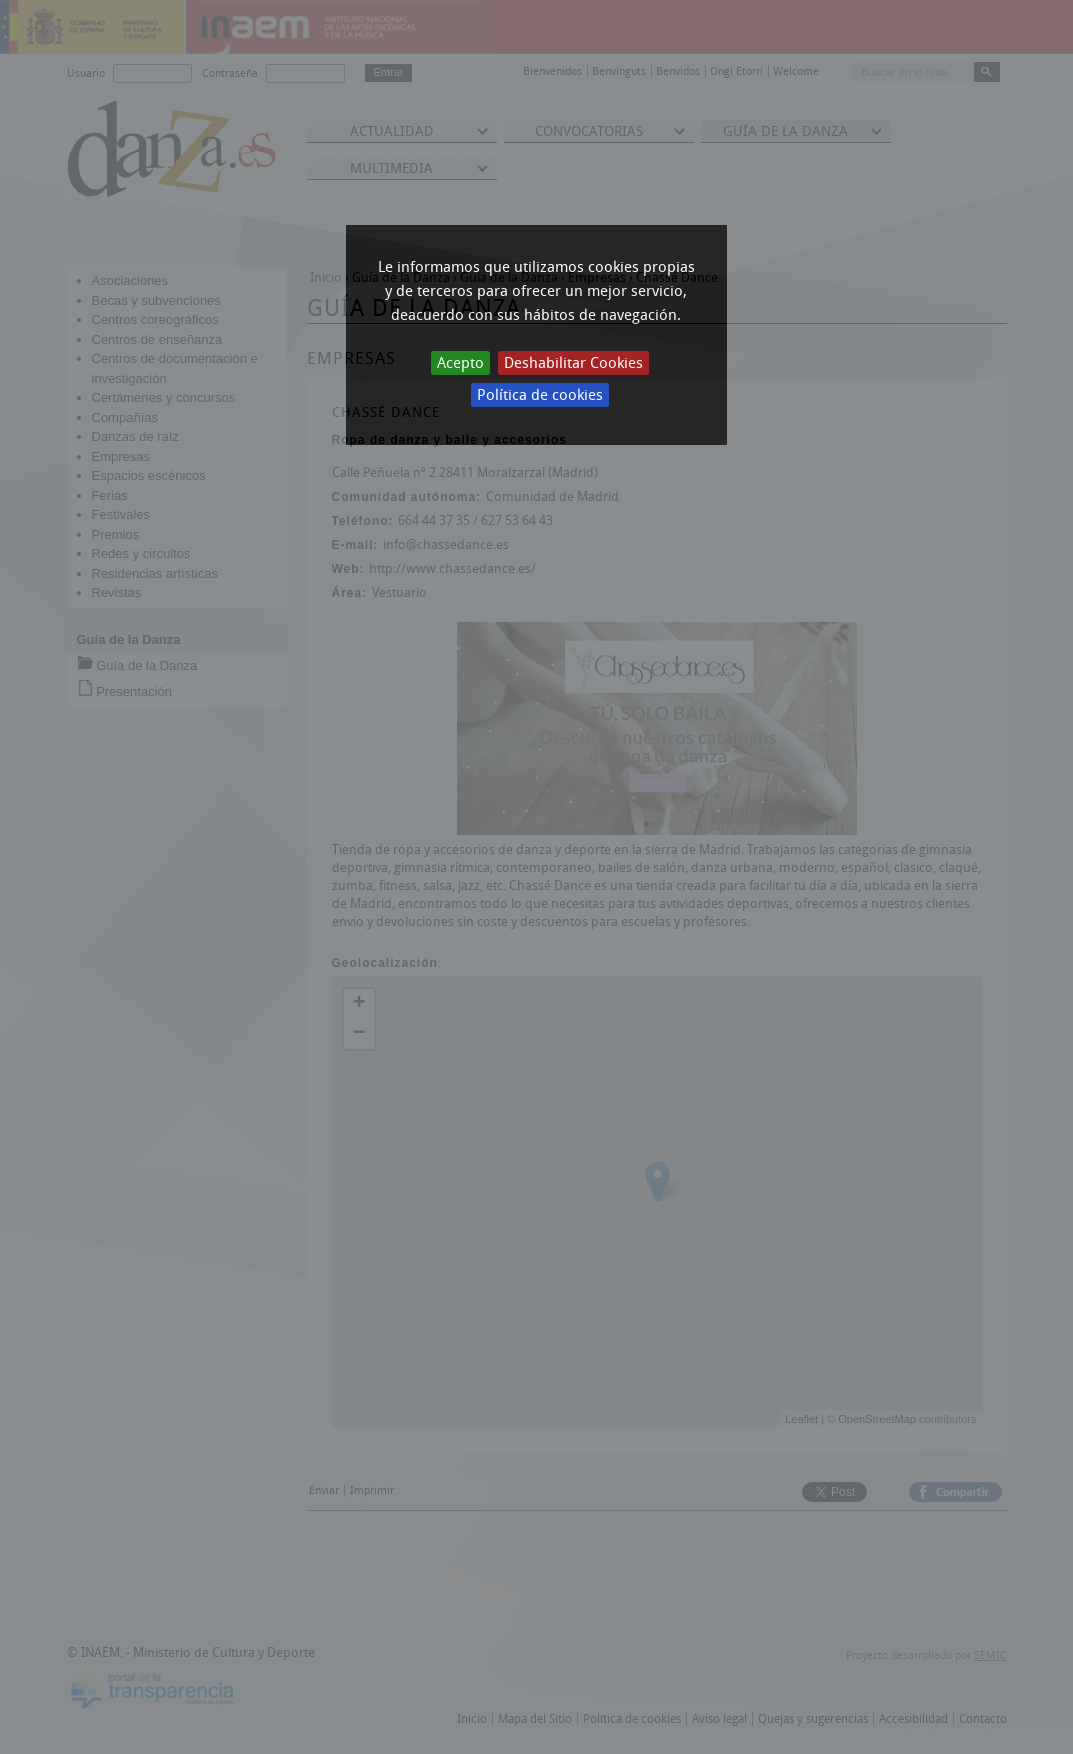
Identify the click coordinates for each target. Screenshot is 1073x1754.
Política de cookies (540, 395)
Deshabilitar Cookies (573, 363)
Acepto (460, 363)
